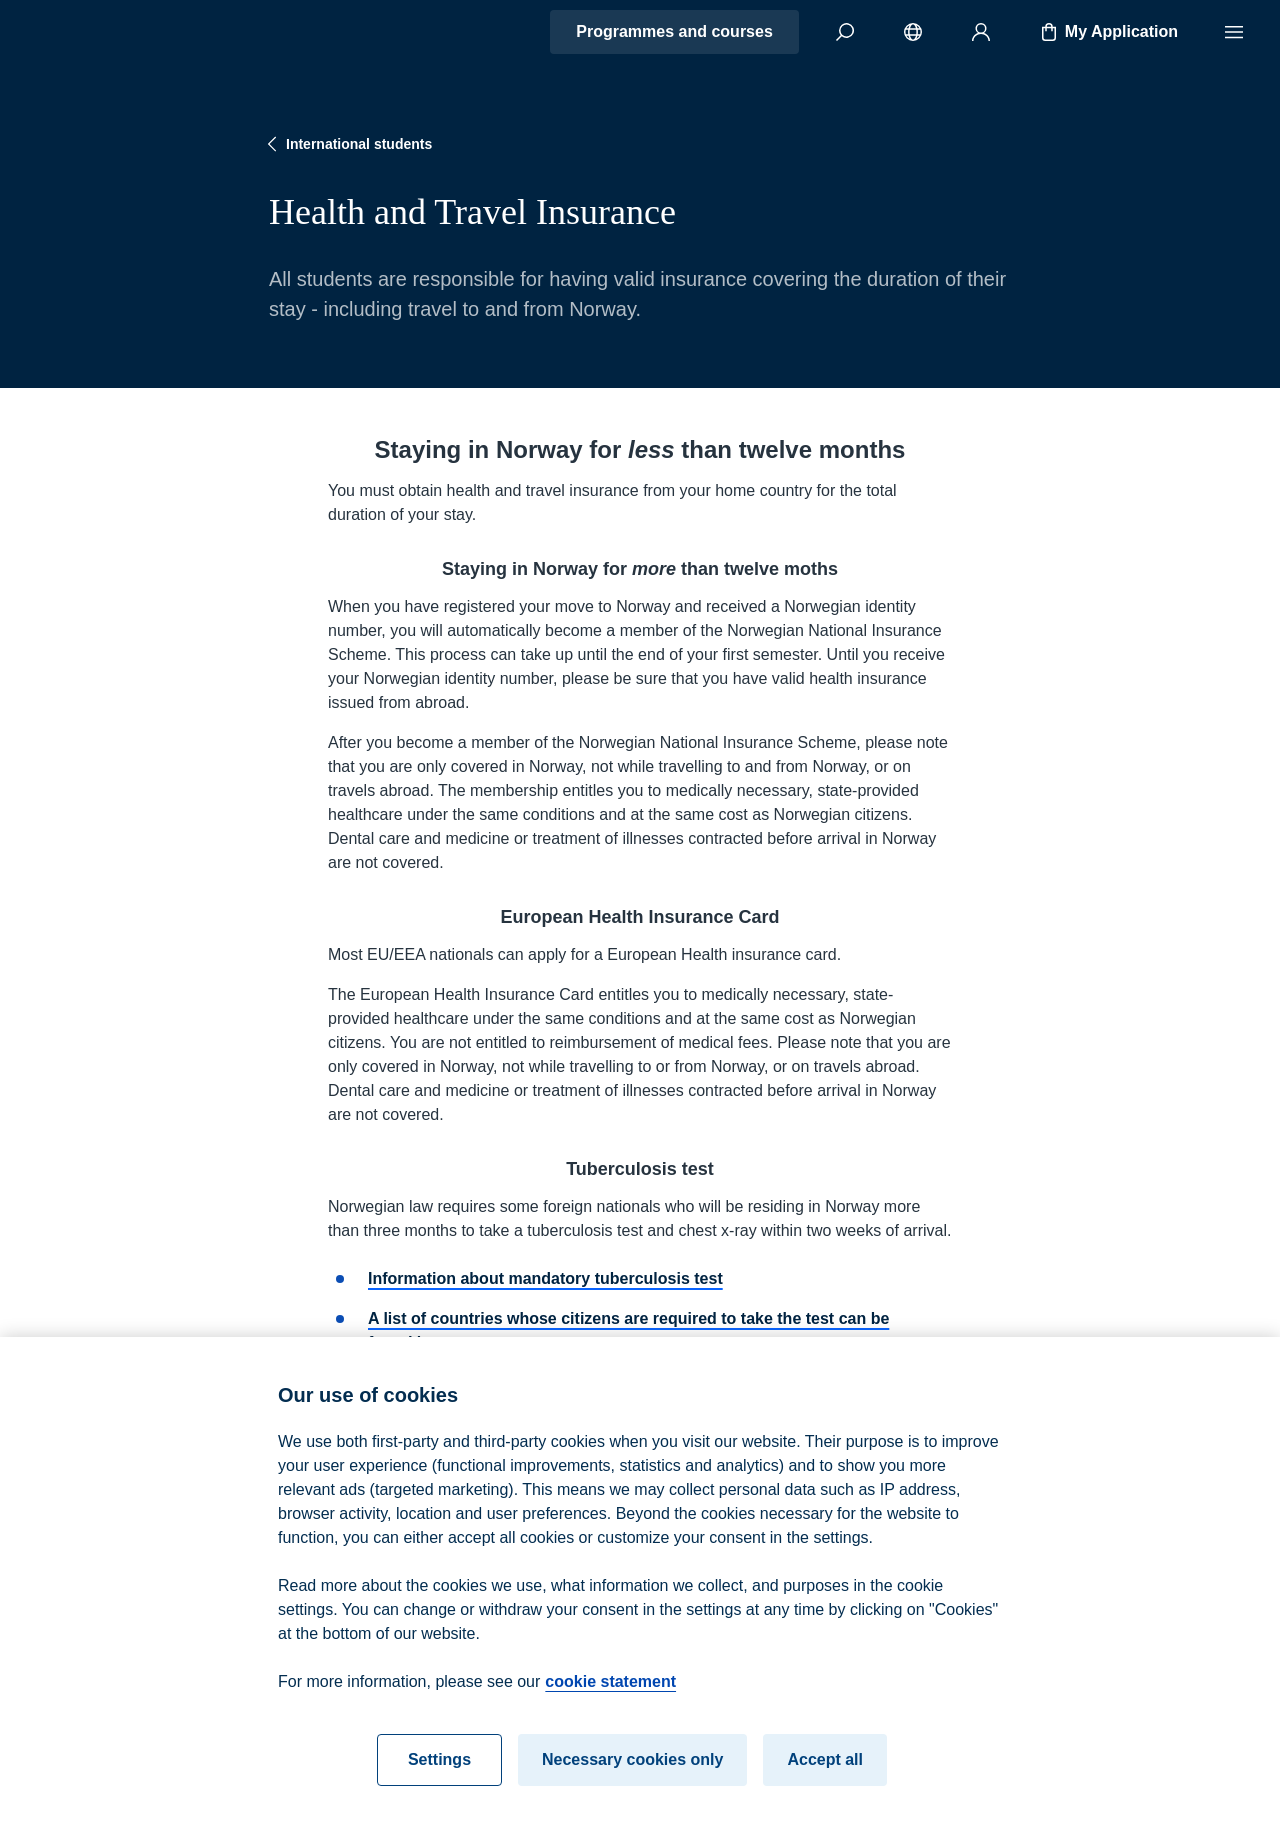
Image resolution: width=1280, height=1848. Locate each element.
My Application (1107, 32)
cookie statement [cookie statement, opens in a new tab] (610, 1694)
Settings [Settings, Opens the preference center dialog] (439, 1772)
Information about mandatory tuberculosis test (545, 1278)
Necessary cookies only (632, 1772)
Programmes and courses (674, 31)
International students (347, 144)
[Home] (86, 32)
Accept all (825, 1772)
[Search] (845, 32)
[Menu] (1234, 32)
